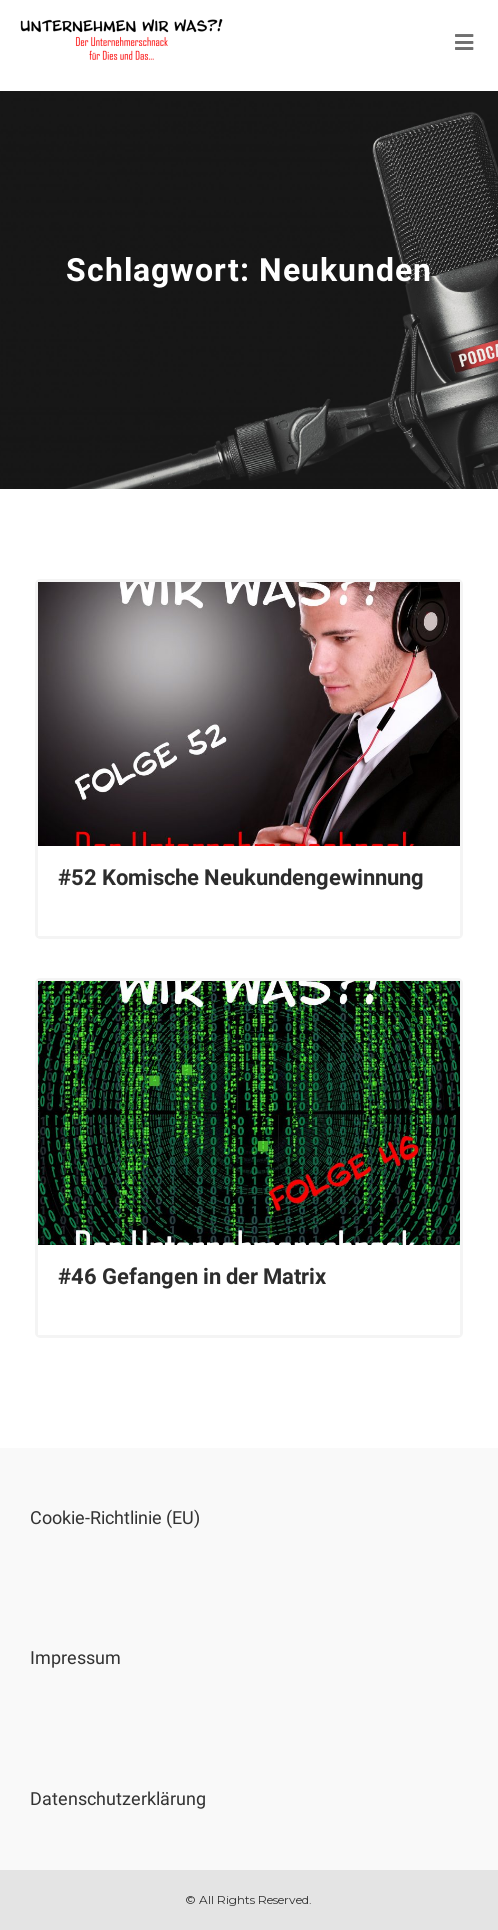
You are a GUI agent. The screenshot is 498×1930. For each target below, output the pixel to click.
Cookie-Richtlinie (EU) (115, 1517)
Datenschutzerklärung (118, 1798)
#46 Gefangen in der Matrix (192, 1276)
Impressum (75, 1657)
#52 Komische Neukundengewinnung (241, 877)
